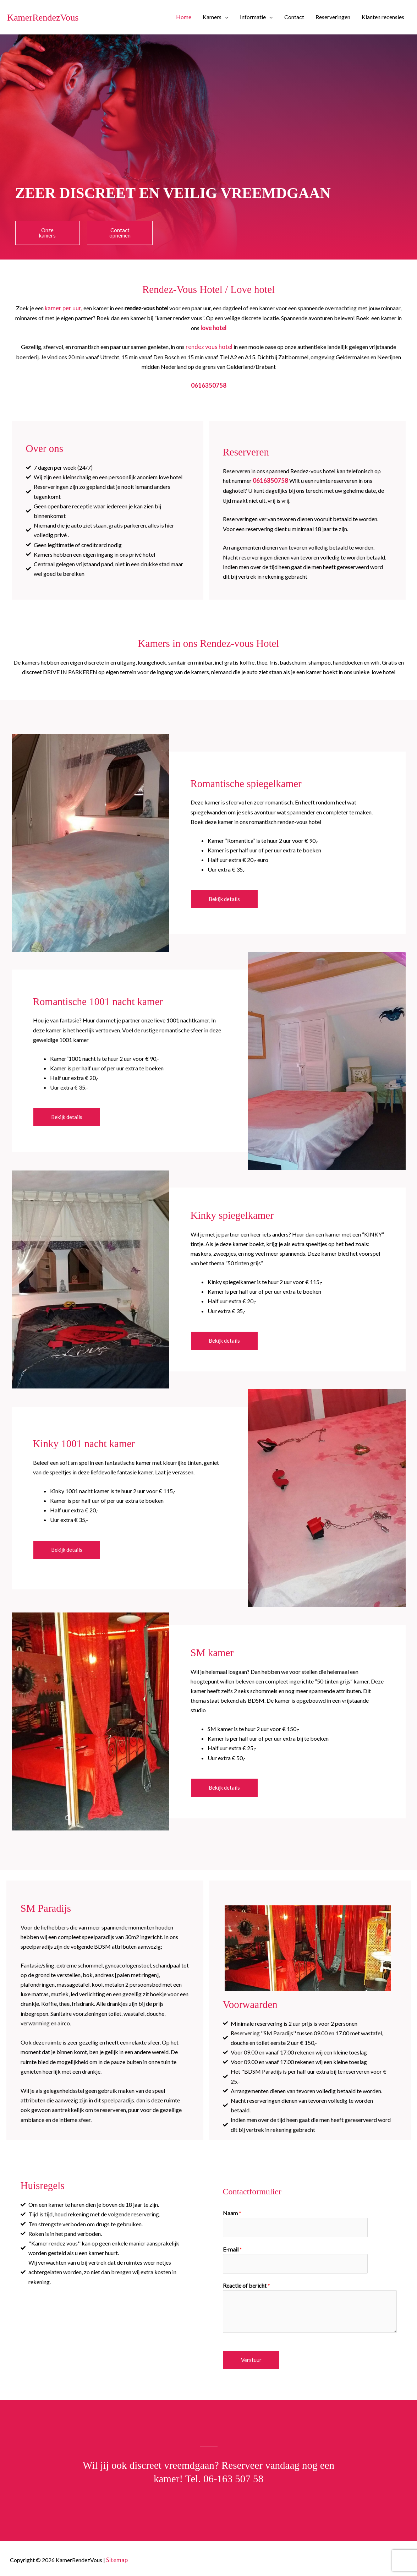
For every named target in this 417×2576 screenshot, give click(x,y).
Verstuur (251, 2357)
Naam (232, 2211)
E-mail (232, 2247)
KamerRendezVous (50, 17)
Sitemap (116, 2557)
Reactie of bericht (246, 2282)
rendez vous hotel (209, 346)
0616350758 (209, 384)
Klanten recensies (383, 16)
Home (183, 16)
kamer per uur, (63, 308)
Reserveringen (333, 16)
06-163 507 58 (233, 2476)
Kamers (212, 16)
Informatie (253, 16)
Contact (294, 16)
